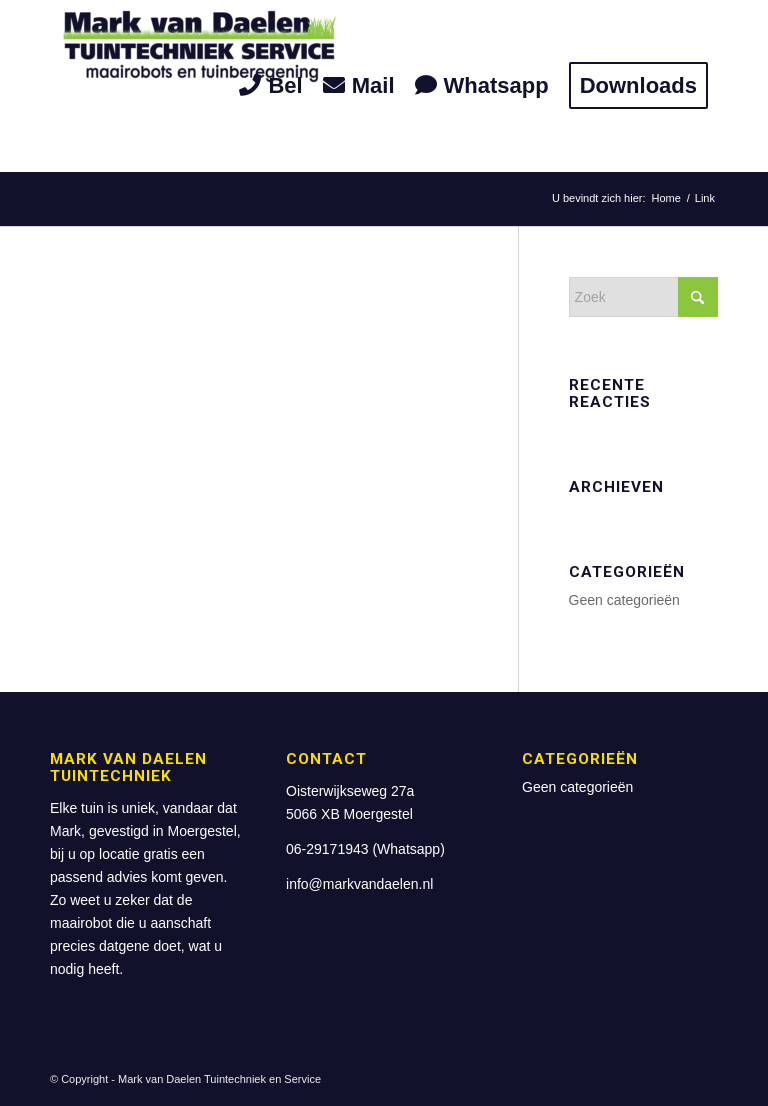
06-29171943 (327, 849)
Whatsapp (408, 849)
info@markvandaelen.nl (359, 884)
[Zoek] (643, 297)
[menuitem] (270, 86)
